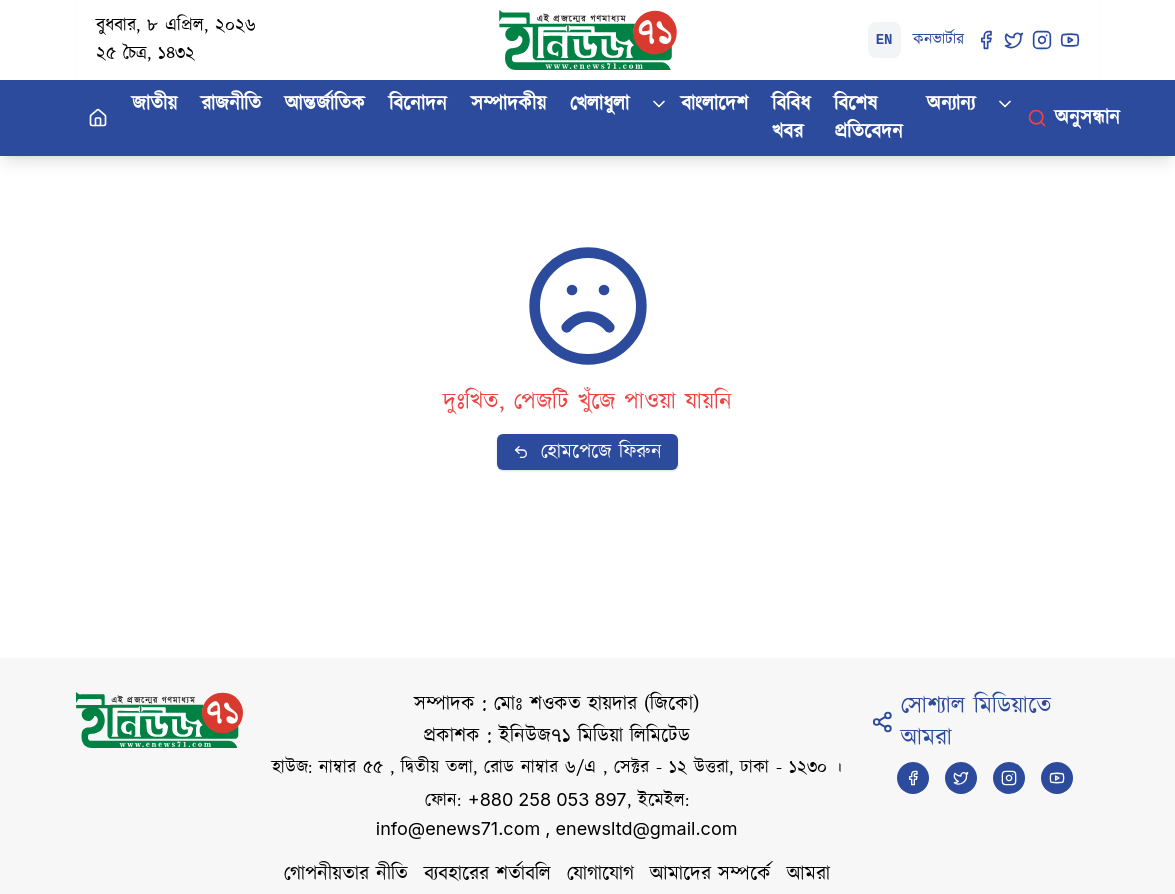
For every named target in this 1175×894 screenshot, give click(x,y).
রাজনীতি (231, 104)
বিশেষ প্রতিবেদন (868, 118)
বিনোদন (418, 104)
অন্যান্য (951, 104)
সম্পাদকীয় (508, 104)
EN (884, 40)
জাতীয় (154, 104)
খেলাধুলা (599, 104)
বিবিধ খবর (791, 118)
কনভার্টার (938, 39)
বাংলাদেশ (714, 104)
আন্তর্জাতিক (325, 104)
